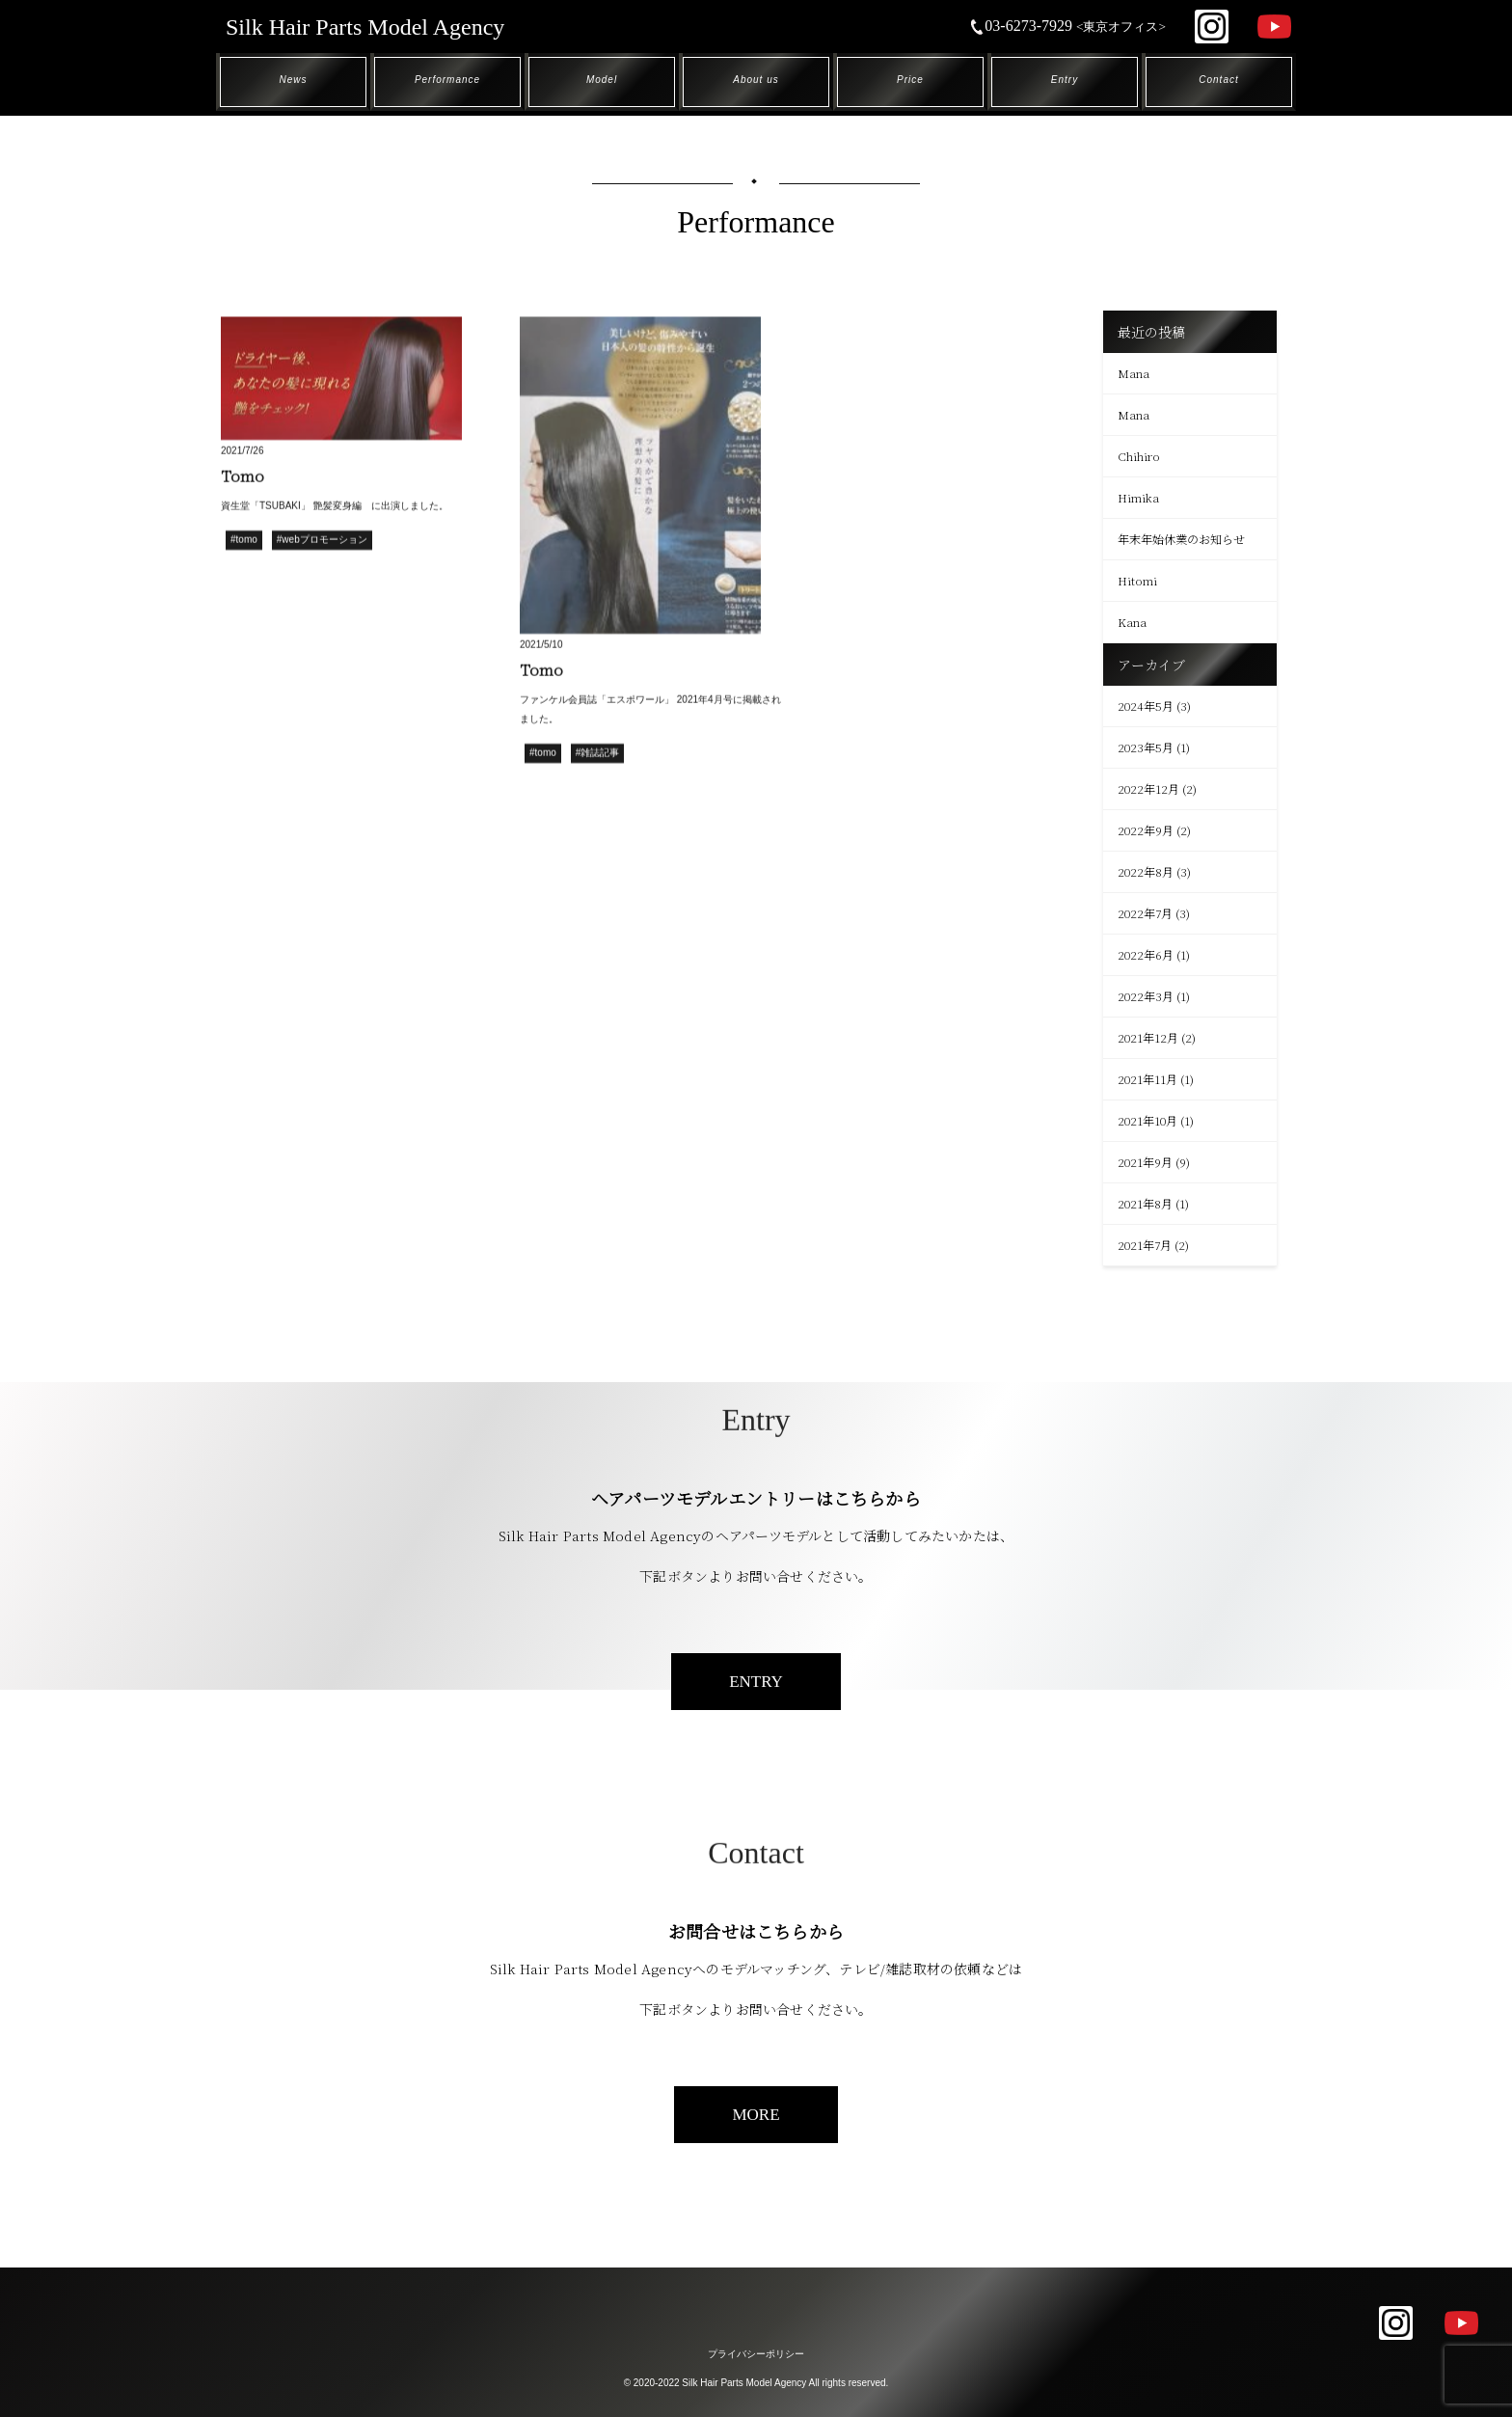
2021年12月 (1148, 1037)
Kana (1132, 621)
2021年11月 (1147, 1079)
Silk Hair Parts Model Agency (365, 27)
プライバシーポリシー (756, 2354)
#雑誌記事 (598, 754)
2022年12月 (1148, 788)
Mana (1133, 373)
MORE (755, 2114)
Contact (1218, 79)
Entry (1064, 79)
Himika (1138, 497)
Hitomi (1137, 580)
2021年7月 (1145, 1244)
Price (910, 79)
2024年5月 (1146, 705)
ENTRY (756, 1681)
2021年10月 (1147, 1120)
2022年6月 (1146, 954)
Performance (447, 79)
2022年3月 (1146, 996)
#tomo (243, 541)
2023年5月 (1146, 747)
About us (755, 79)
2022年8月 (1146, 871)
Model (601, 79)
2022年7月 (1145, 913)
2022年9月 (1146, 830)
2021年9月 (1145, 1162)
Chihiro (1139, 456)
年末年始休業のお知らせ (1181, 538)
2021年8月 (1145, 1203)
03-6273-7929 (1067, 25)
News (293, 79)
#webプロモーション (322, 541)
